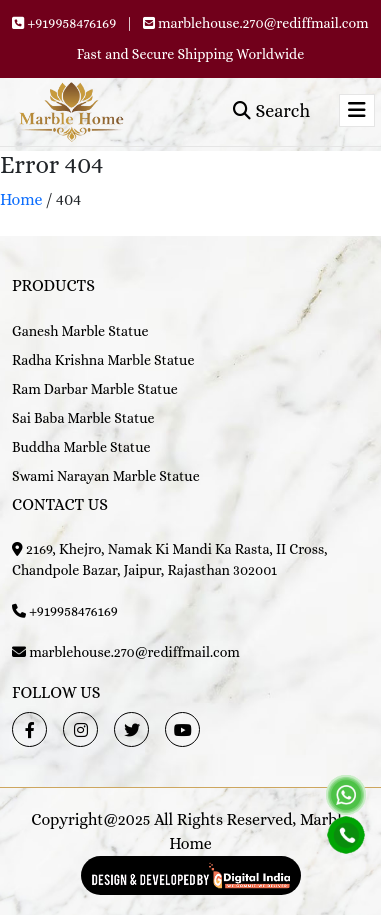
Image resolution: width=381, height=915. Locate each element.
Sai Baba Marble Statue (83, 418)
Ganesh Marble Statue (80, 331)
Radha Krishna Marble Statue (103, 360)
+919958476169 (71, 23)
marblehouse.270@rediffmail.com (263, 23)
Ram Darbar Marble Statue (95, 389)
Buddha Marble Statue (81, 447)
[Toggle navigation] (357, 110)
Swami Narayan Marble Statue (106, 476)
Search (271, 111)
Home (21, 199)
